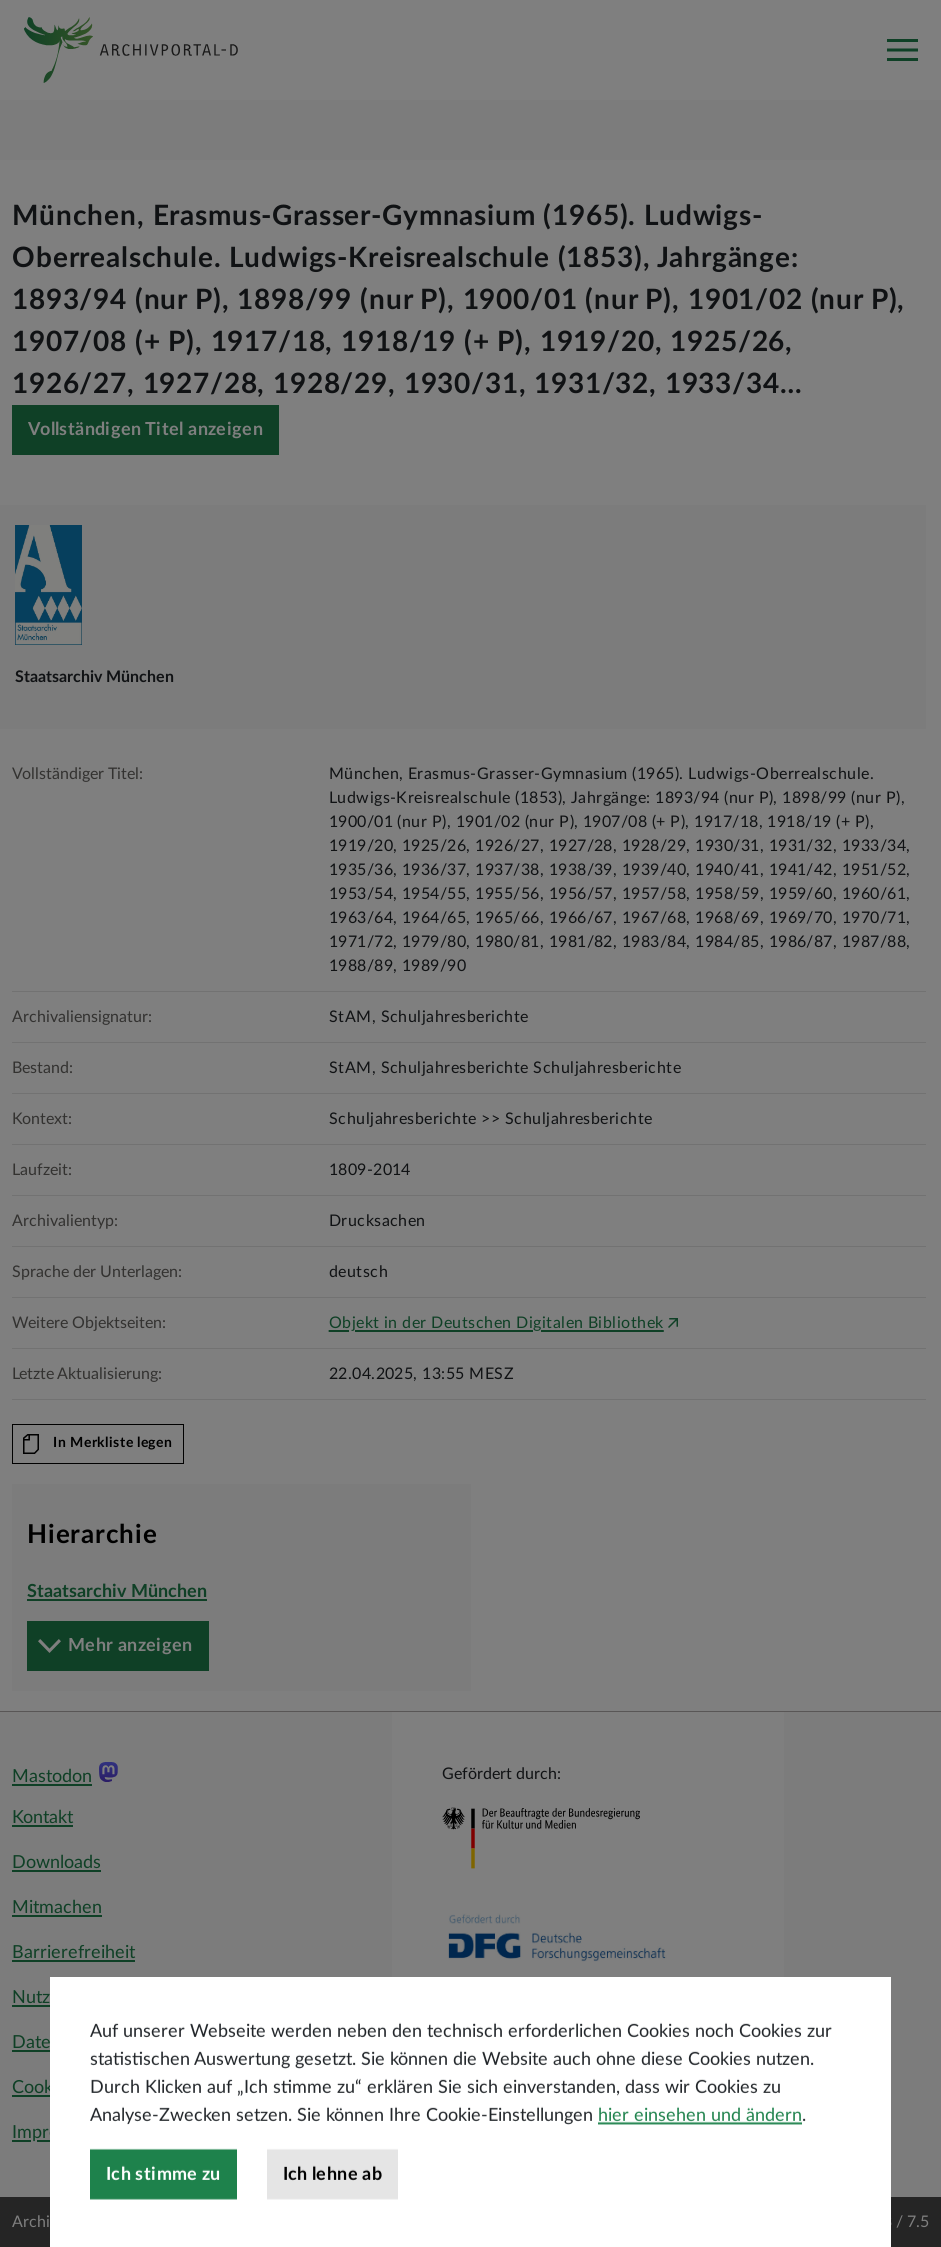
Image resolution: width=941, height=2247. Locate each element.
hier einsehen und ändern (700, 2175)
